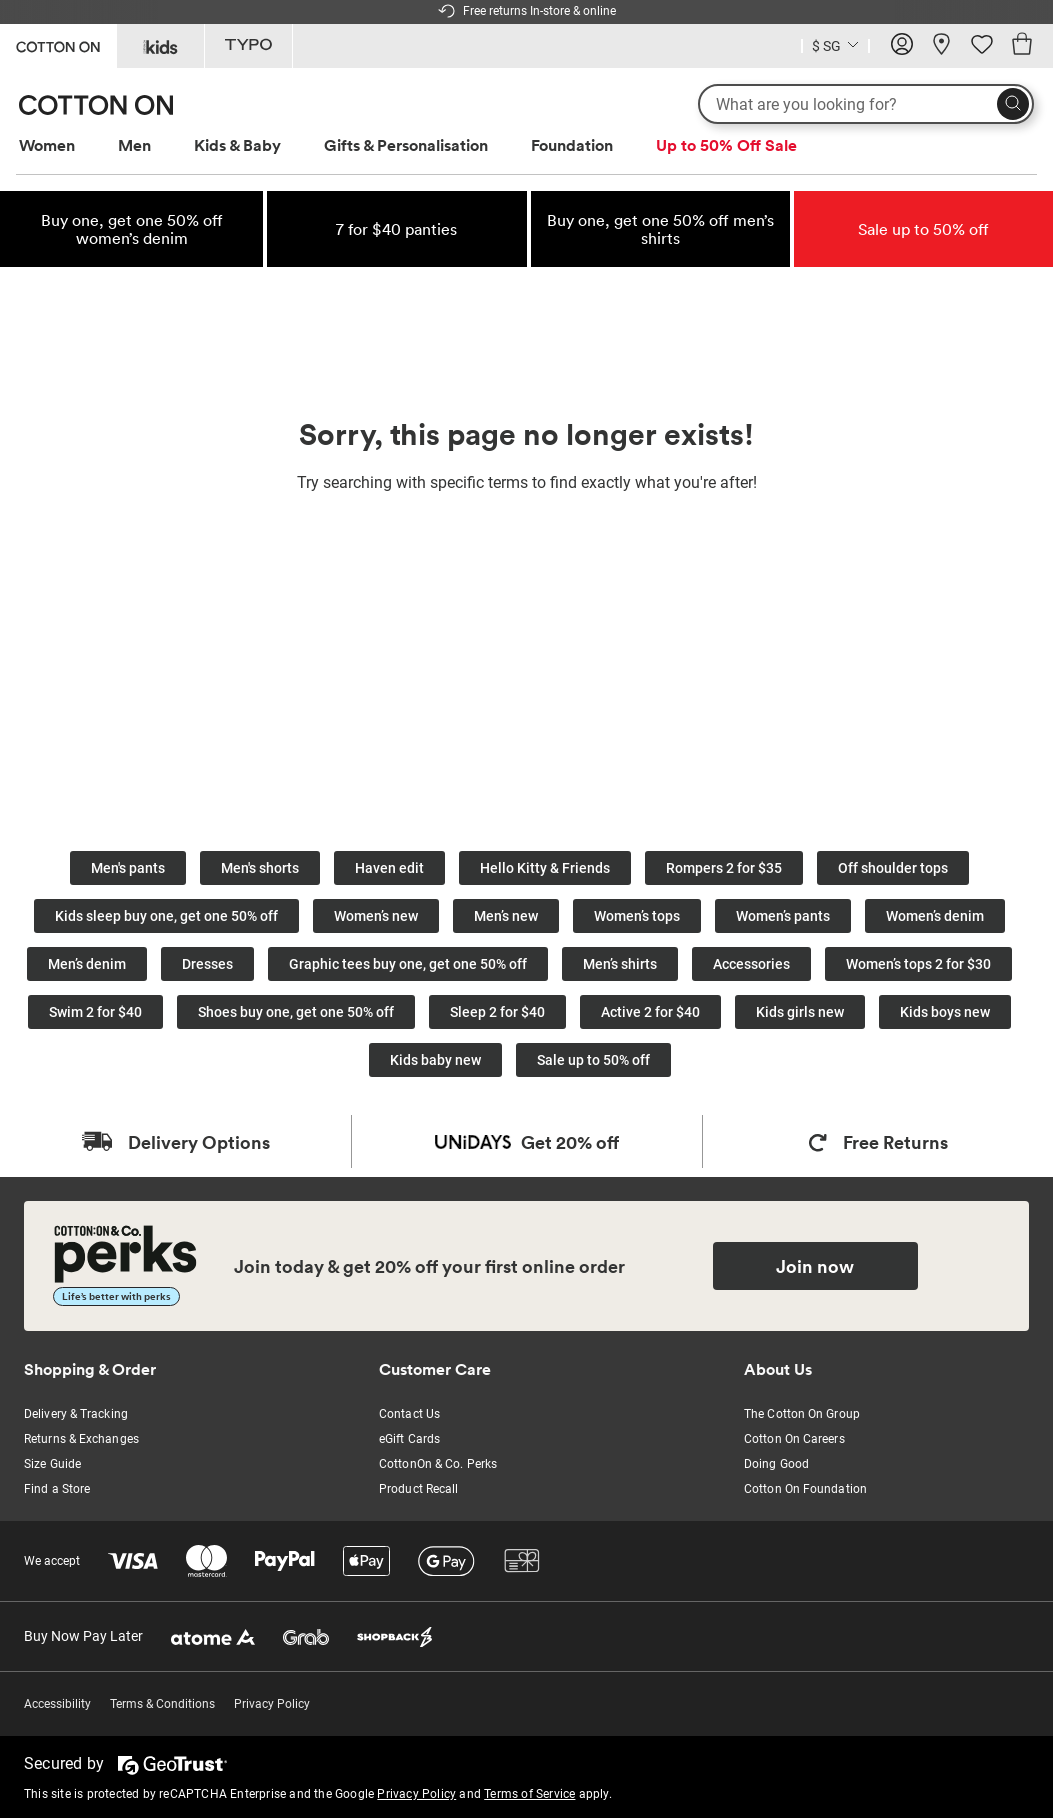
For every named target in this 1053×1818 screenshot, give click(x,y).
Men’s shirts (620, 964)
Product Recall (418, 1489)
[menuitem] (65, 145)
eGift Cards (409, 1439)
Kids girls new (800, 1012)
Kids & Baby (237, 145)
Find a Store (57, 1489)
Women (47, 145)
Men (134, 145)
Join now (815, 1266)
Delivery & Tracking (76, 1414)
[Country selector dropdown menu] (835, 44)
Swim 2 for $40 (95, 1012)
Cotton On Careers (794, 1439)
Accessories (751, 964)
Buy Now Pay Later (83, 1636)
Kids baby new (435, 1060)
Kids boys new (945, 1012)
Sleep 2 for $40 (497, 1012)
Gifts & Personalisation (406, 145)
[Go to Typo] (248, 46)
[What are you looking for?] (866, 104)
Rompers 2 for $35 (724, 868)
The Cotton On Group (802, 1414)
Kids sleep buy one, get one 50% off (166, 916)
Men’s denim (87, 964)
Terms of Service (529, 1794)
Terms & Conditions (162, 1704)
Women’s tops (637, 916)
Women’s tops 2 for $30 (918, 964)
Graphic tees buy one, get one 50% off (408, 964)
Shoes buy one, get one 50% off (296, 1012)
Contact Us (409, 1414)
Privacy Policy (272, 1704)
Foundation (572, 145)
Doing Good (776, 1464)
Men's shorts (260, 868)
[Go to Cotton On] (58, 44)
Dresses (207, 964)
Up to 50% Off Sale (726, 145)
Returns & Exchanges (81, 1439)
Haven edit (389, 868)
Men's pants (128, 868)
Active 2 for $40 (650, 1012)
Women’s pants (783, 916)
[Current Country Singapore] (835, 48)
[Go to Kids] (160, 46)
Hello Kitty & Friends (545, 868)
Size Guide (52, 1464)
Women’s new (376, 916)
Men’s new (506, 916)
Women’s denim (935, 916)
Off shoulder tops (893, 868)
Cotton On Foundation (805, 1489)
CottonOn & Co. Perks (438, 1464)
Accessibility (57, 1704)
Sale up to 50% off (593, 1060)
